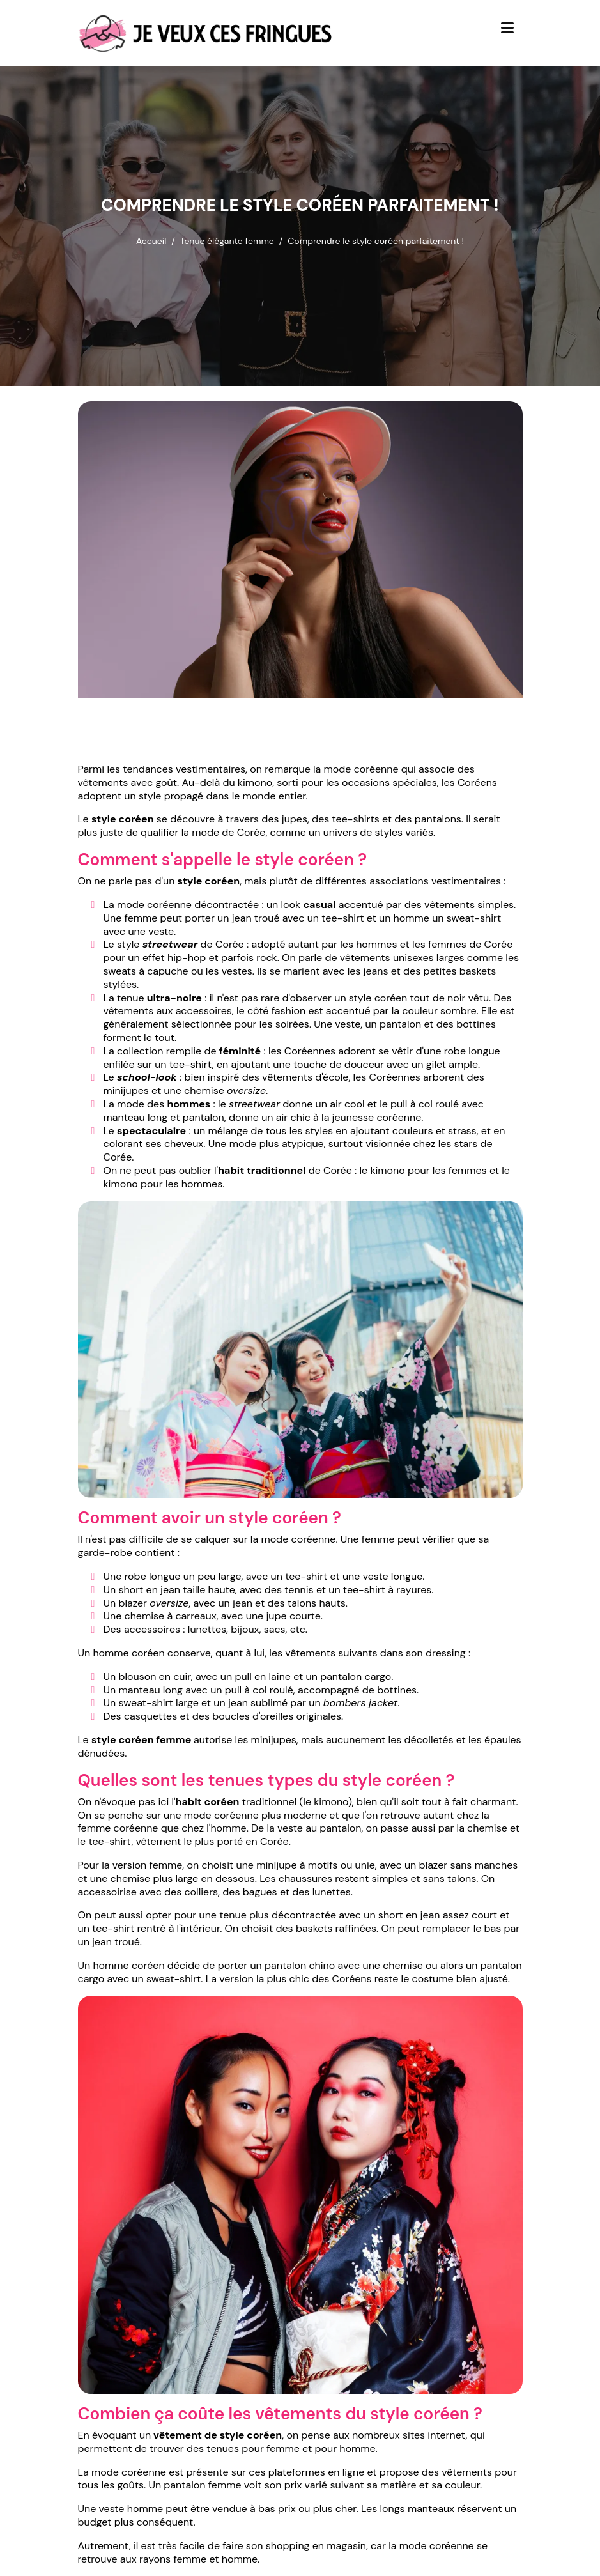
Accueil (151, 241)
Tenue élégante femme (227, 241)
